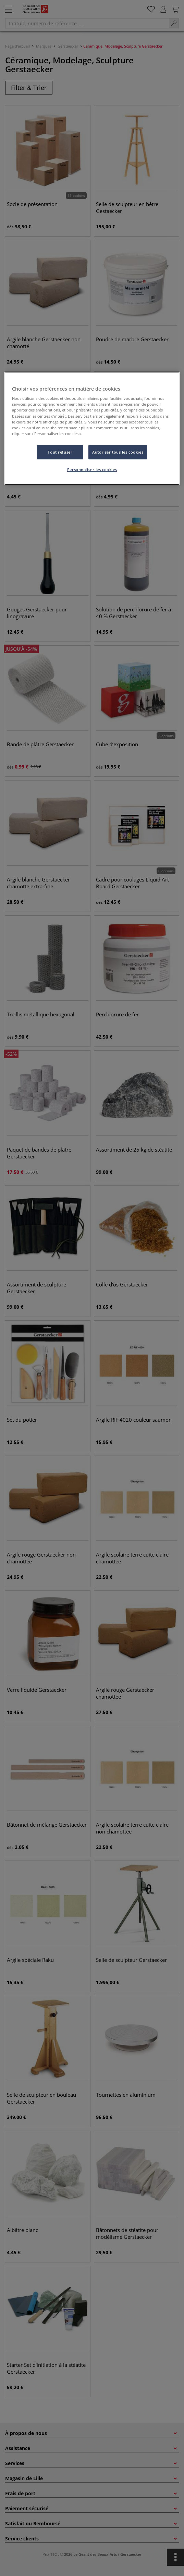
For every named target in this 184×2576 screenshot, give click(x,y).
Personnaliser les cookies (92, 469)
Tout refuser (60, 452)
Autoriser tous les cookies (117, 452)
